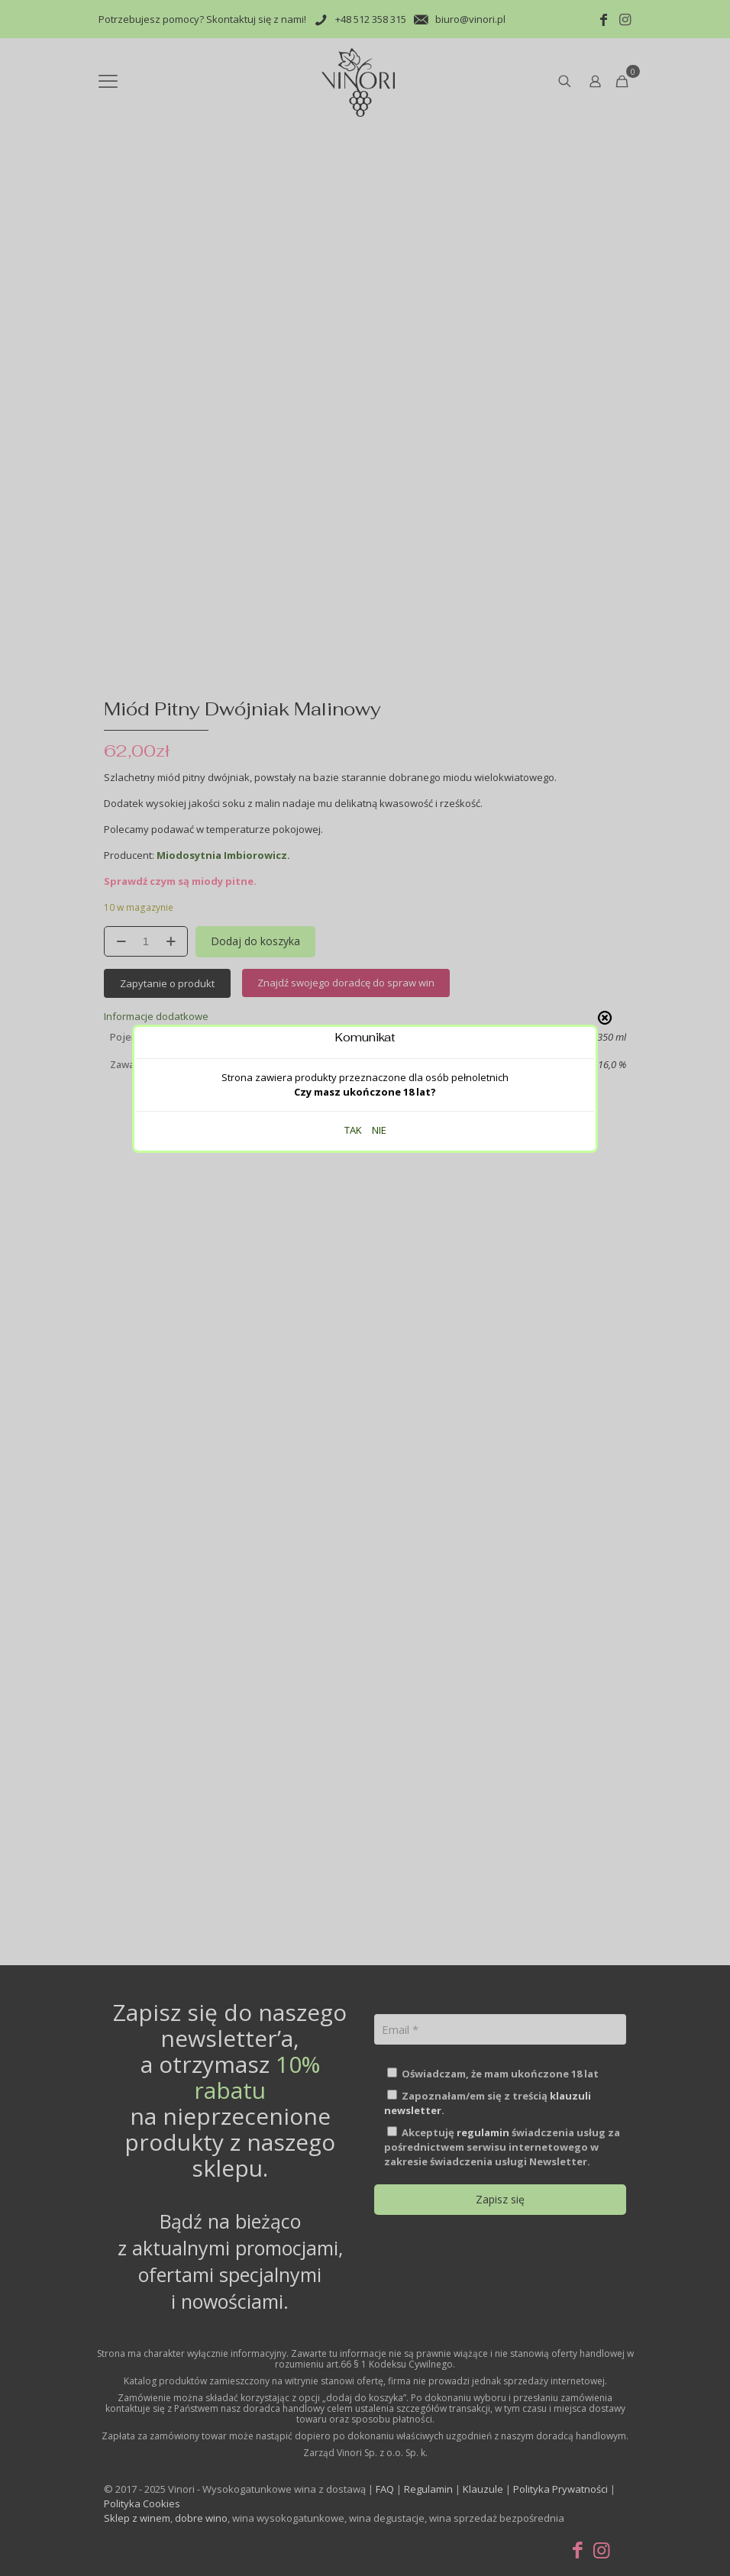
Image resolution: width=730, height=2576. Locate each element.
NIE (379, 316)
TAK (353, 316)
